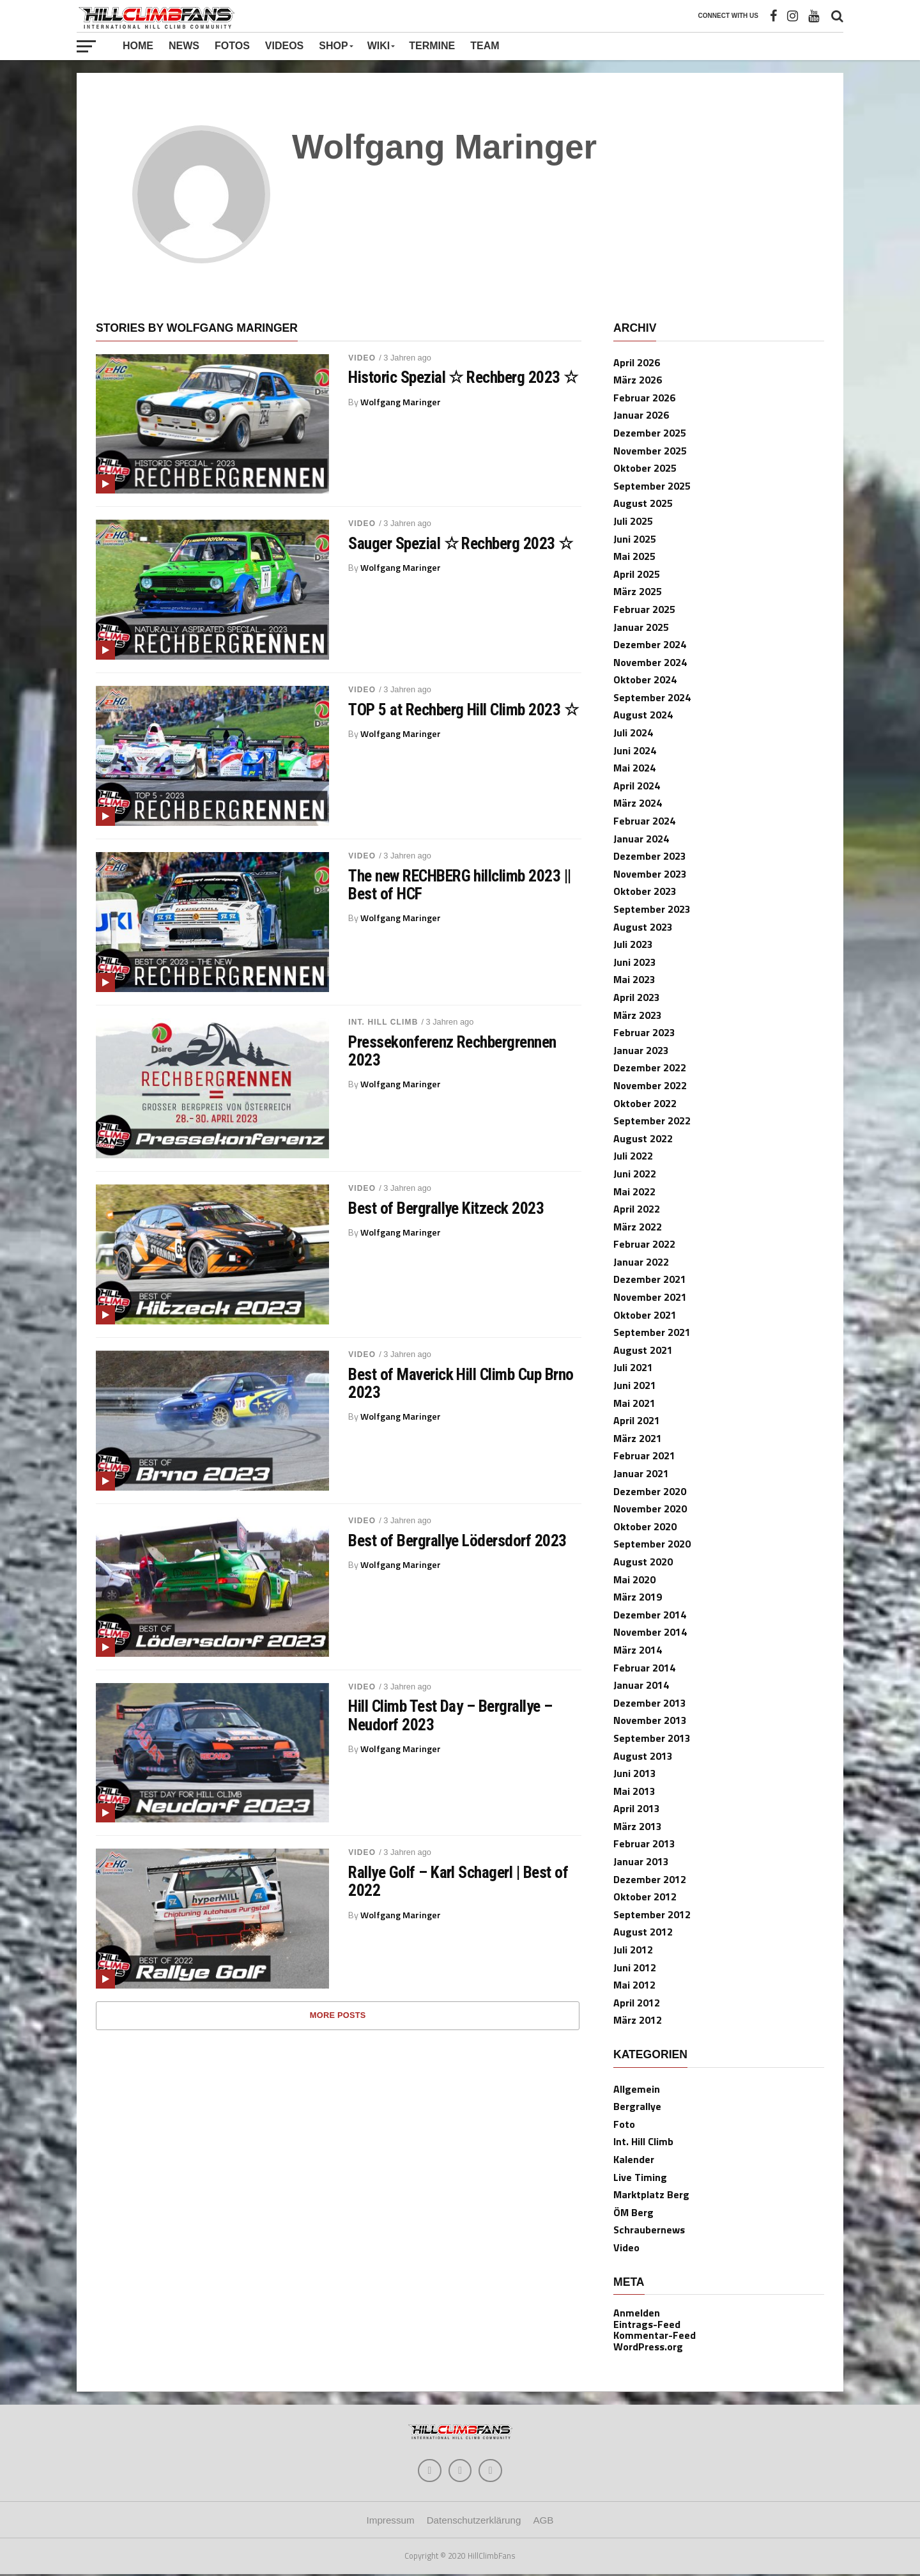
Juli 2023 (633, 944)
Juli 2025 (633, 521)
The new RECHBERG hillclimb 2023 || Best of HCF (459, 885)
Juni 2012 (634, 1967)
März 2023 (637, 1015)
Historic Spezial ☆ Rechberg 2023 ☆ (463, 377)
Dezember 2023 (649, 856)
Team (484, 45)
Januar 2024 (641, 838)
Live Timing (640, 2177)
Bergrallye (637, 2106)
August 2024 (643, 714)
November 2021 (650, 1297)
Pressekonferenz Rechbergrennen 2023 (452, 1051)
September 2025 (652, 485)
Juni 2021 (634, 1385)
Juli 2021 (633, 1367)
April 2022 (636, 1208)
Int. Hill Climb (383, 1022)
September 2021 (652, 1332)
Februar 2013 (644, 1843)
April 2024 (636, 785)
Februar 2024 (644, 820)
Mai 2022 (634, 1191)
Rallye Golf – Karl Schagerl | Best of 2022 (458, 1881)
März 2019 (637, 1596)
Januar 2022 (641, 1261)
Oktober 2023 (645, 891)
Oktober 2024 (645, 679)
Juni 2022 (634, 1173)
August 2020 (643, 1561)
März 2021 (637, 1438)
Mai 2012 (634, 1984)
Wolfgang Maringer (400, 402)
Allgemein (636, 2089)
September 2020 (652, 1543)
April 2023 (636, 997)
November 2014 (650, 1632)
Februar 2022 (644, 1244)
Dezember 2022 (649, 1067)
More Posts (338, 2015)
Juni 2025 (634, 539)
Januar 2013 (641, 1861)
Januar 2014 (641, 1685)
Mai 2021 (634, 1403)
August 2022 (643, 1138)
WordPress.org (648, 2346)
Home (138, 45)
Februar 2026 (644, 397)
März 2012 (637, 2020)
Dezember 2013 (649, 1703)
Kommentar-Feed (654, 2335)
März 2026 (637, 379)
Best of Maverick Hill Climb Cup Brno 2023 (461, 1383)
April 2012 (636, 2002)
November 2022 (650, 1085)
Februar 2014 (644, 1667)
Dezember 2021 (649, 1279)
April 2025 (636, 574)
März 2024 (637, 803)
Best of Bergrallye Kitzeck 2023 (446, 1208)
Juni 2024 (634, 750)
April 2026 (636, 362)
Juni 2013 (634, 1773)
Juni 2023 (634, 962)
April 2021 (636, 1420)
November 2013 (650, 1720)
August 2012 (643, 1931)
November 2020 (650, 1508)
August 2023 (643, 927)
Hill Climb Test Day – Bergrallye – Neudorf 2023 (450, 1715)
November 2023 (650, 873)
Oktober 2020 (645, 1526)
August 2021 (643, 1350)
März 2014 (637, 1649)
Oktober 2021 (645, 1315)
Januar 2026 (641, 415)
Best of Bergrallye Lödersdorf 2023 (457, 1540)
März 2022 (637, 1226)
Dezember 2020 (649, 1491)
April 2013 (636, 1808)
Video (362, 357)
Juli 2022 (633, 1155)
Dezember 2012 (649, 1879)
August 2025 (643, 503)
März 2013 (637, 1826)
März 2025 (637, 591)
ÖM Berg (633, 2212)
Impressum (391, 2522)
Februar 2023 (644, 1032)
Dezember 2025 (649, 432)
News (184, 45)
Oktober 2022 (645, 1103)
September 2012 (652, 1914)
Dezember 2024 (649, 644)
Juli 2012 (633, 1949)
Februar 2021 (644, 1455)
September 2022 (652, 1120)
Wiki (378, 45)
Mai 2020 (634, 1579)
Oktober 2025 (645, 468)
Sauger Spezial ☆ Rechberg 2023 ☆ (460, 543)
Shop (333, 45)
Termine (432, 45)
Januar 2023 (641, 1050)
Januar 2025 (641, 627)
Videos (284, 45)
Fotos (232, 45)
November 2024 (650, 662)
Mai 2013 (634, 1791)
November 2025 (650, 450)
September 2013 (652, 1738)
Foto (624, 2124)
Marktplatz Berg (651, 2194)
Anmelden (636, 2312)
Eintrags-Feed (646, 2324)
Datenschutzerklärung (474, 2522)
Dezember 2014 (649, 1614)
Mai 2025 (634, 556)
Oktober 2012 (645, 1896)
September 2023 (652, 909)
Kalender (633, 2159)
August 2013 (643, 1756)
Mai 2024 (634, 767)
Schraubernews (649, 2229)
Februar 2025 (644, 609)
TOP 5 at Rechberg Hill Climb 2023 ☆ (463, 709)
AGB (543, 2522)
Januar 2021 (641, 1473)
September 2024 (652, 697)
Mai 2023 (634, 979)
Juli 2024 (633, 732)
